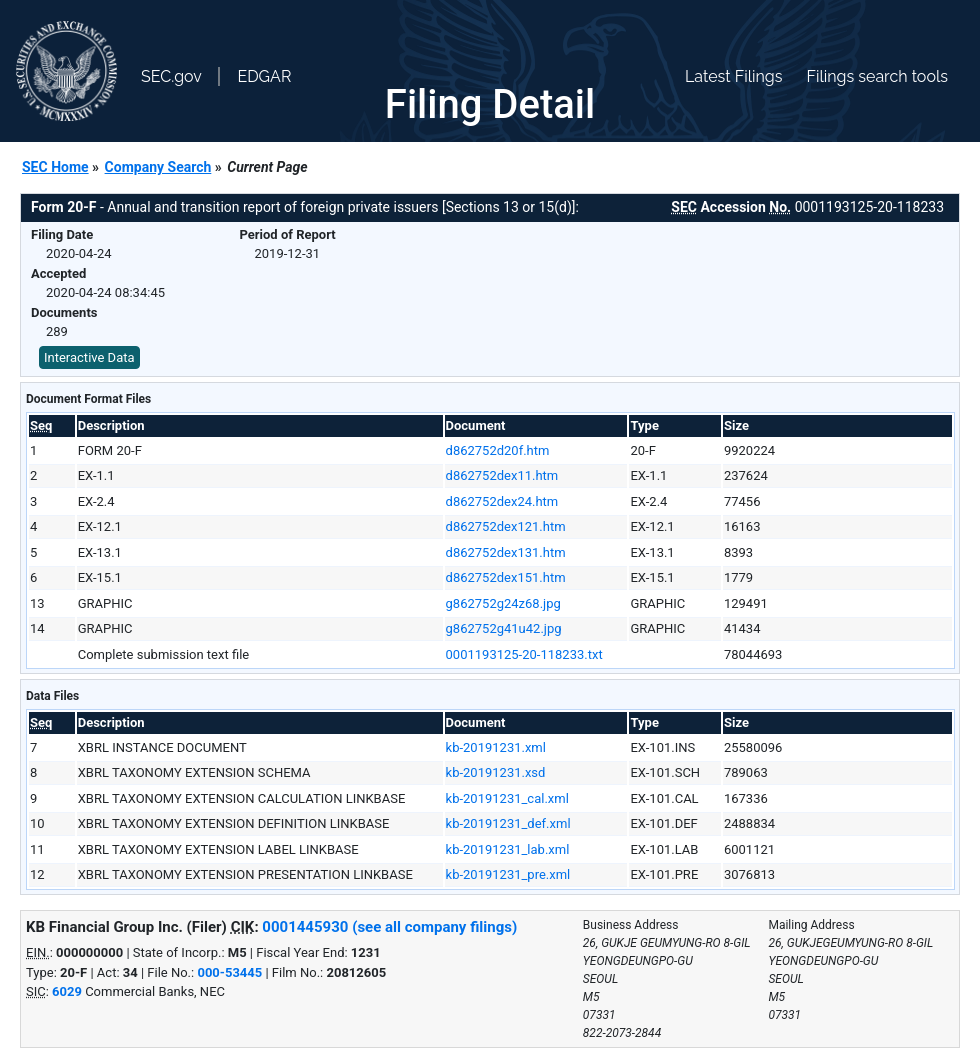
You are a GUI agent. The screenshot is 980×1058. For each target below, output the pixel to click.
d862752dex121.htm (506, 526)
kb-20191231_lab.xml (508, 849)
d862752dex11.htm (502, 475)
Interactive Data (89, 357)
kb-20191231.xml (496, 747)
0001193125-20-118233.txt (524, 654)
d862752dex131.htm (506, 552)
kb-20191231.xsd (496, 772)
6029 (67, 991)
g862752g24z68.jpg (503, 603)
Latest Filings (733, 76)
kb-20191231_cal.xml (507, 798)
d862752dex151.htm (506, 577)
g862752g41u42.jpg (504, 628)
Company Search (158, 167)
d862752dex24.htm (502, 501)
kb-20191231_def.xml (508, 823)
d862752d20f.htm (498, 450)
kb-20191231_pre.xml (508, 874)
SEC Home (55, 167)
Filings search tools (877, 76)
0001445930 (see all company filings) (389, 927)
